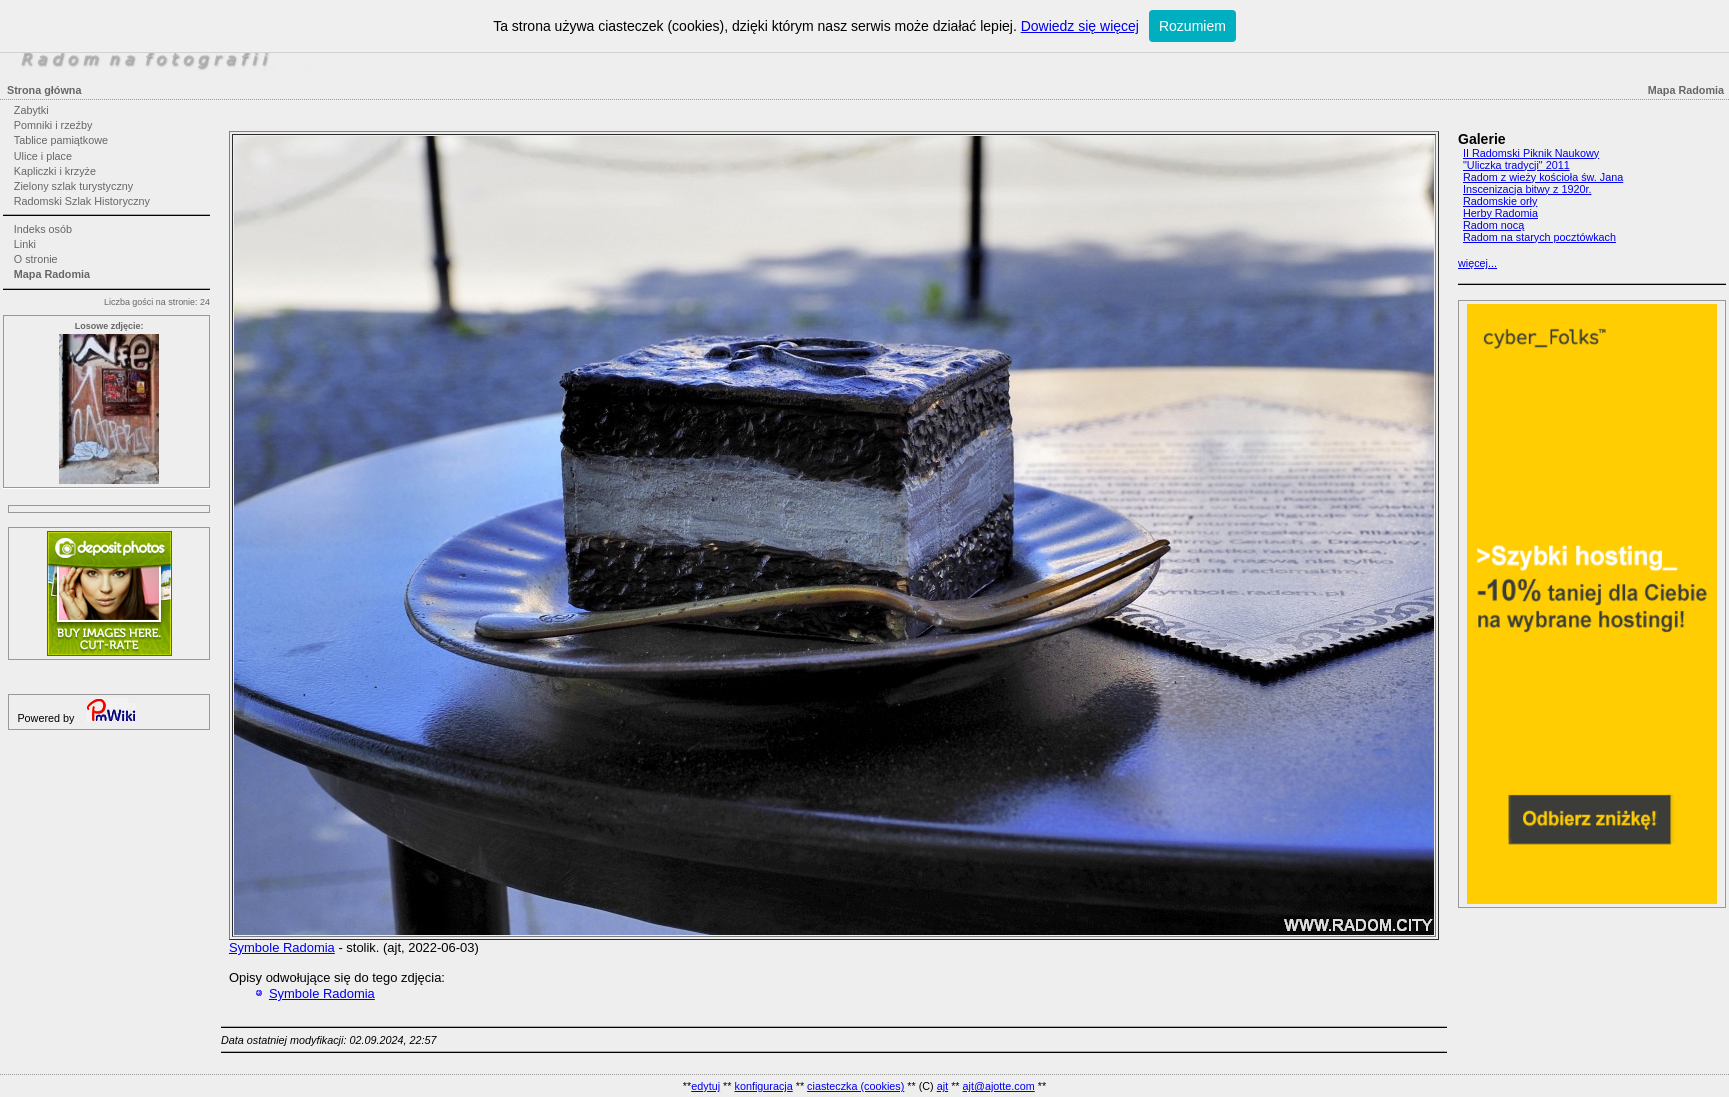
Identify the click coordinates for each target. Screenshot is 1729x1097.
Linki (25, 244)
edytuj (705, 1086)
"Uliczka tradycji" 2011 (1516, 165)
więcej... (1477, 263)
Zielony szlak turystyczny (73, 186)
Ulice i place (43, 156)
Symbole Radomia (282, 947)
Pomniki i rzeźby (53, 125)
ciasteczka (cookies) (855, 1086)
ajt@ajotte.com (999, 1086)
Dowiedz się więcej (1080, 26)
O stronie (36, 259)
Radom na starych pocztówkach (1539, 237)
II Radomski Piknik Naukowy (1531, 153)
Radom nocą (1493, 225)
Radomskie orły (1500, 201)
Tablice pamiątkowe (61, 140)
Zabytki (31, 110)
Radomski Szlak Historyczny (82, 201)
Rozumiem (1192, 26)
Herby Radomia (1500, 213)
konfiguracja (763, 1086)
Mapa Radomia (52, 274)
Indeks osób (43, 229)
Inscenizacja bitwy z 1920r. (1527, 189)
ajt (942, 1086)
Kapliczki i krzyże (55, 171)
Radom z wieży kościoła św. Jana (1543, 177)
